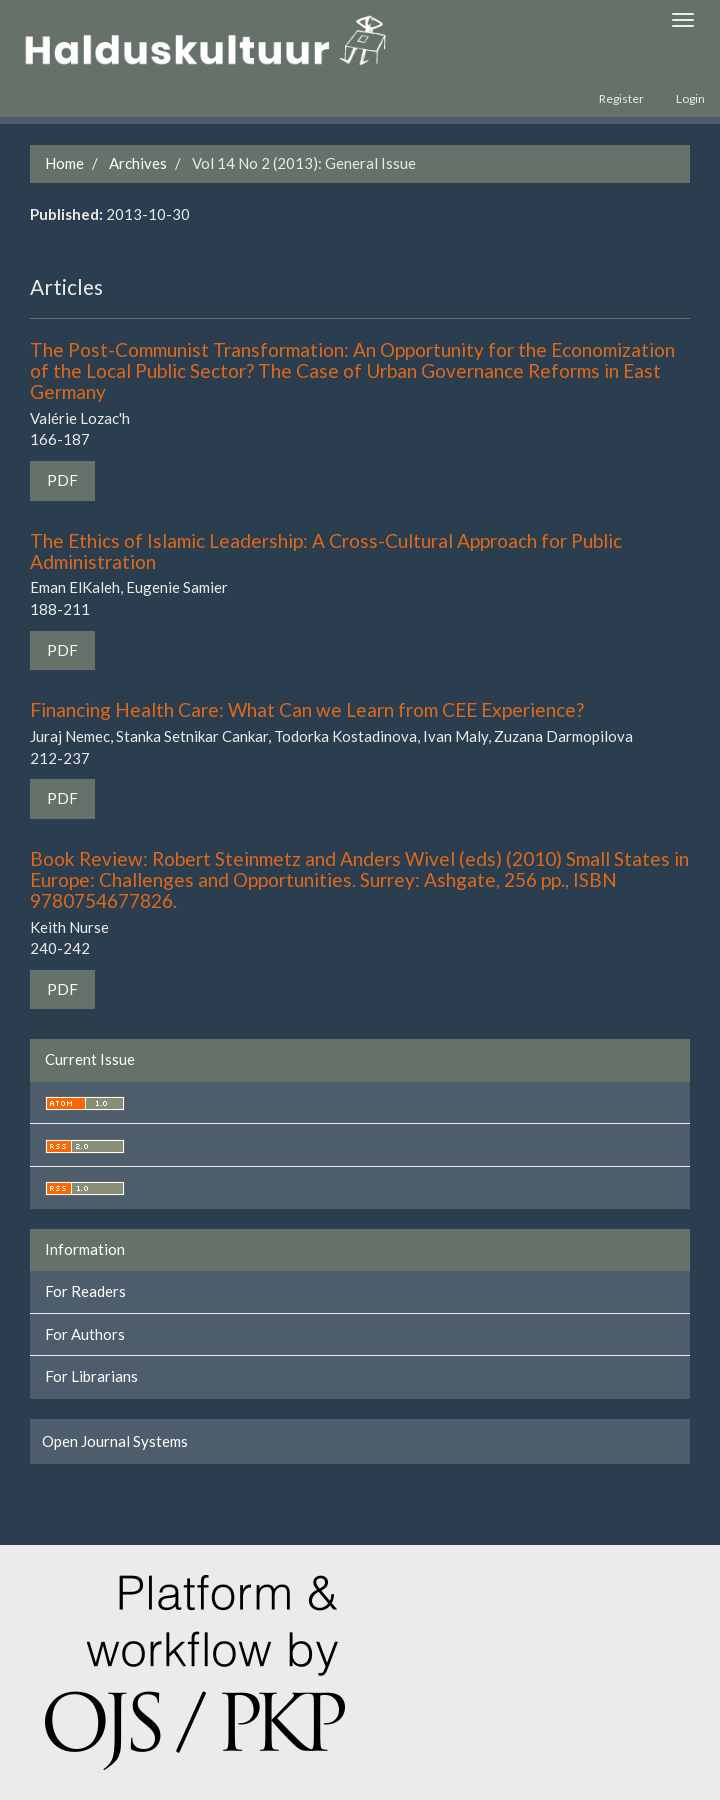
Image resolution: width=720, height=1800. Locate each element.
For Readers (85, 1291)
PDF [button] (62, 480)
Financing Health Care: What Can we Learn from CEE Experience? (307, 709)
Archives (138, 163)
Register (621, 98)
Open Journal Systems (115, 1441)
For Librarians (91, 1376)
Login (690, 98)
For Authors (85, 1334)
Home (64, 163)
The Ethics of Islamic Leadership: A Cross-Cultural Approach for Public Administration (326, 551)
